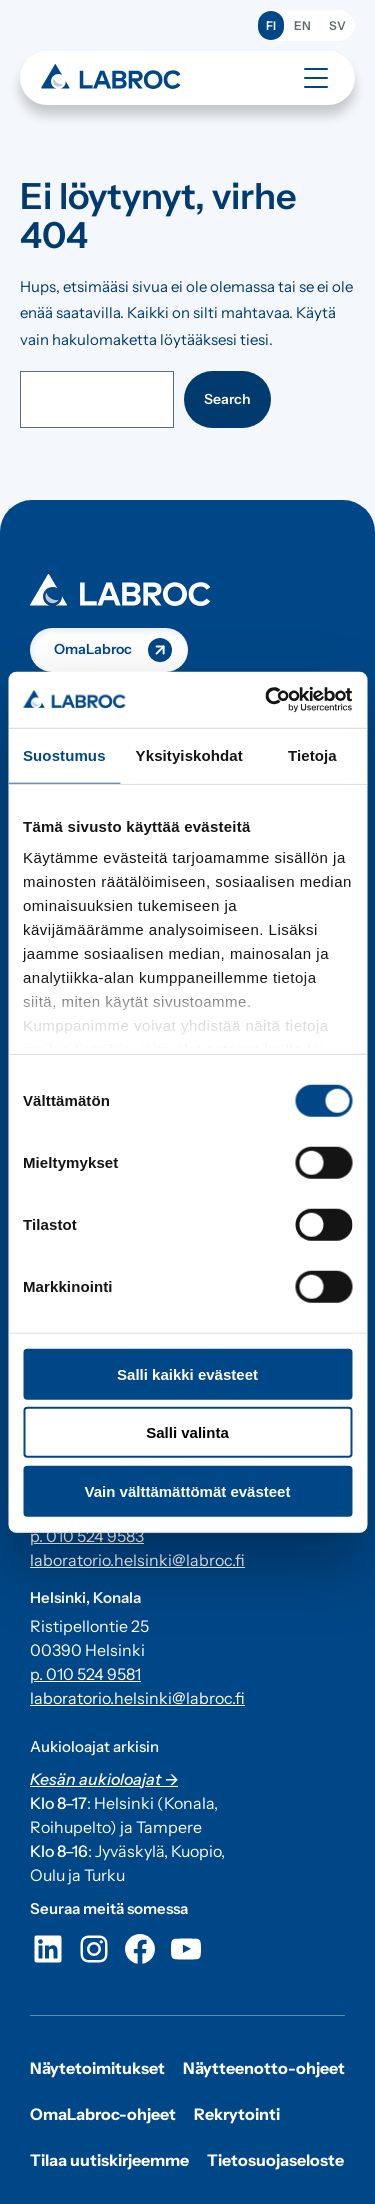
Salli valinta (187, 1432)
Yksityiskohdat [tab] (189, 754)
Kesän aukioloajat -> (104, 1779)
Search (227, 399)
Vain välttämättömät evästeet (188, 1490)
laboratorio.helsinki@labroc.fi (137, 1560)
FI (271, 25)
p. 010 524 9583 (87, 1536)
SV (337, 25)
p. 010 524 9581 (85, 1674)
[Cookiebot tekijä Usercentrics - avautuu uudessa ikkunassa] (267, 700)
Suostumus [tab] (64, 754)
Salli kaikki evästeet (187, 1373)
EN (302, 25)
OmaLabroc (93, 649)
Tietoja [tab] (312, 754)
